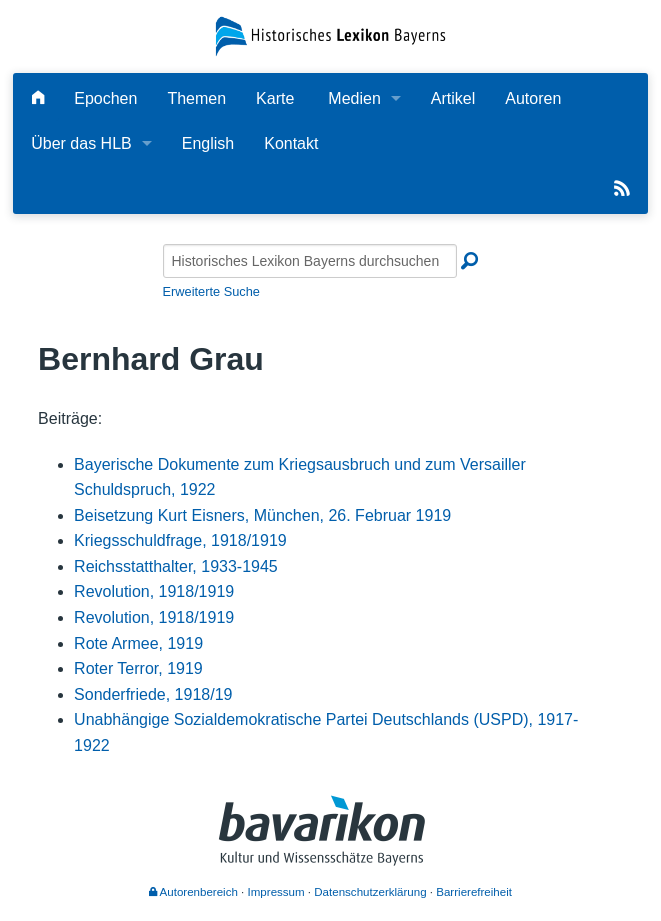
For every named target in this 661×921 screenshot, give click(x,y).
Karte (275, 98)
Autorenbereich (193, 892)
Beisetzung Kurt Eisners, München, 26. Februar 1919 (262, 515)
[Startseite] (331, 35)
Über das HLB (81, 143)
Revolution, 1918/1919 (154, 591)
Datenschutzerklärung (370, 892)
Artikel (453, 98)
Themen (196, 98)
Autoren (533, 98)
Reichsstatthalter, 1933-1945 (176, 566)
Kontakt (291, 143)
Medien (354, 98)
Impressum (276, 892)
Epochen (105, 98)
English (208, 143)
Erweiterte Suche (211, 291)
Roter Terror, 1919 (138, 668)
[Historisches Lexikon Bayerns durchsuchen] (310, 261)
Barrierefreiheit (474, 892)
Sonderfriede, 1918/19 (153, 694)
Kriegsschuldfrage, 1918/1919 (180, 540)
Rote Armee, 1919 (138, 643)
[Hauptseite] (38, 98)
